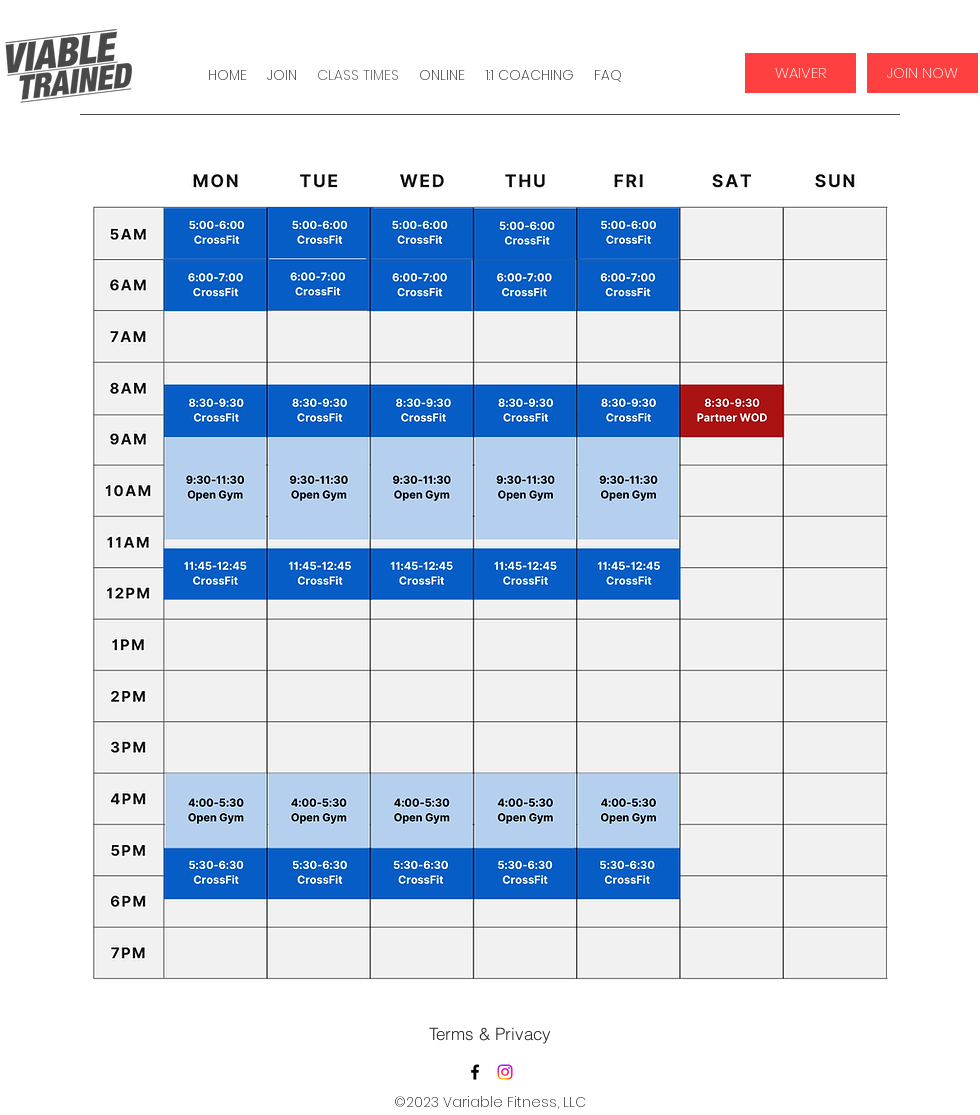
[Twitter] (505, 1072)
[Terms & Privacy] (490, 1033)
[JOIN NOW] (922, 73)
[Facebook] (475, 1072)
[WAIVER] (800, 73)
